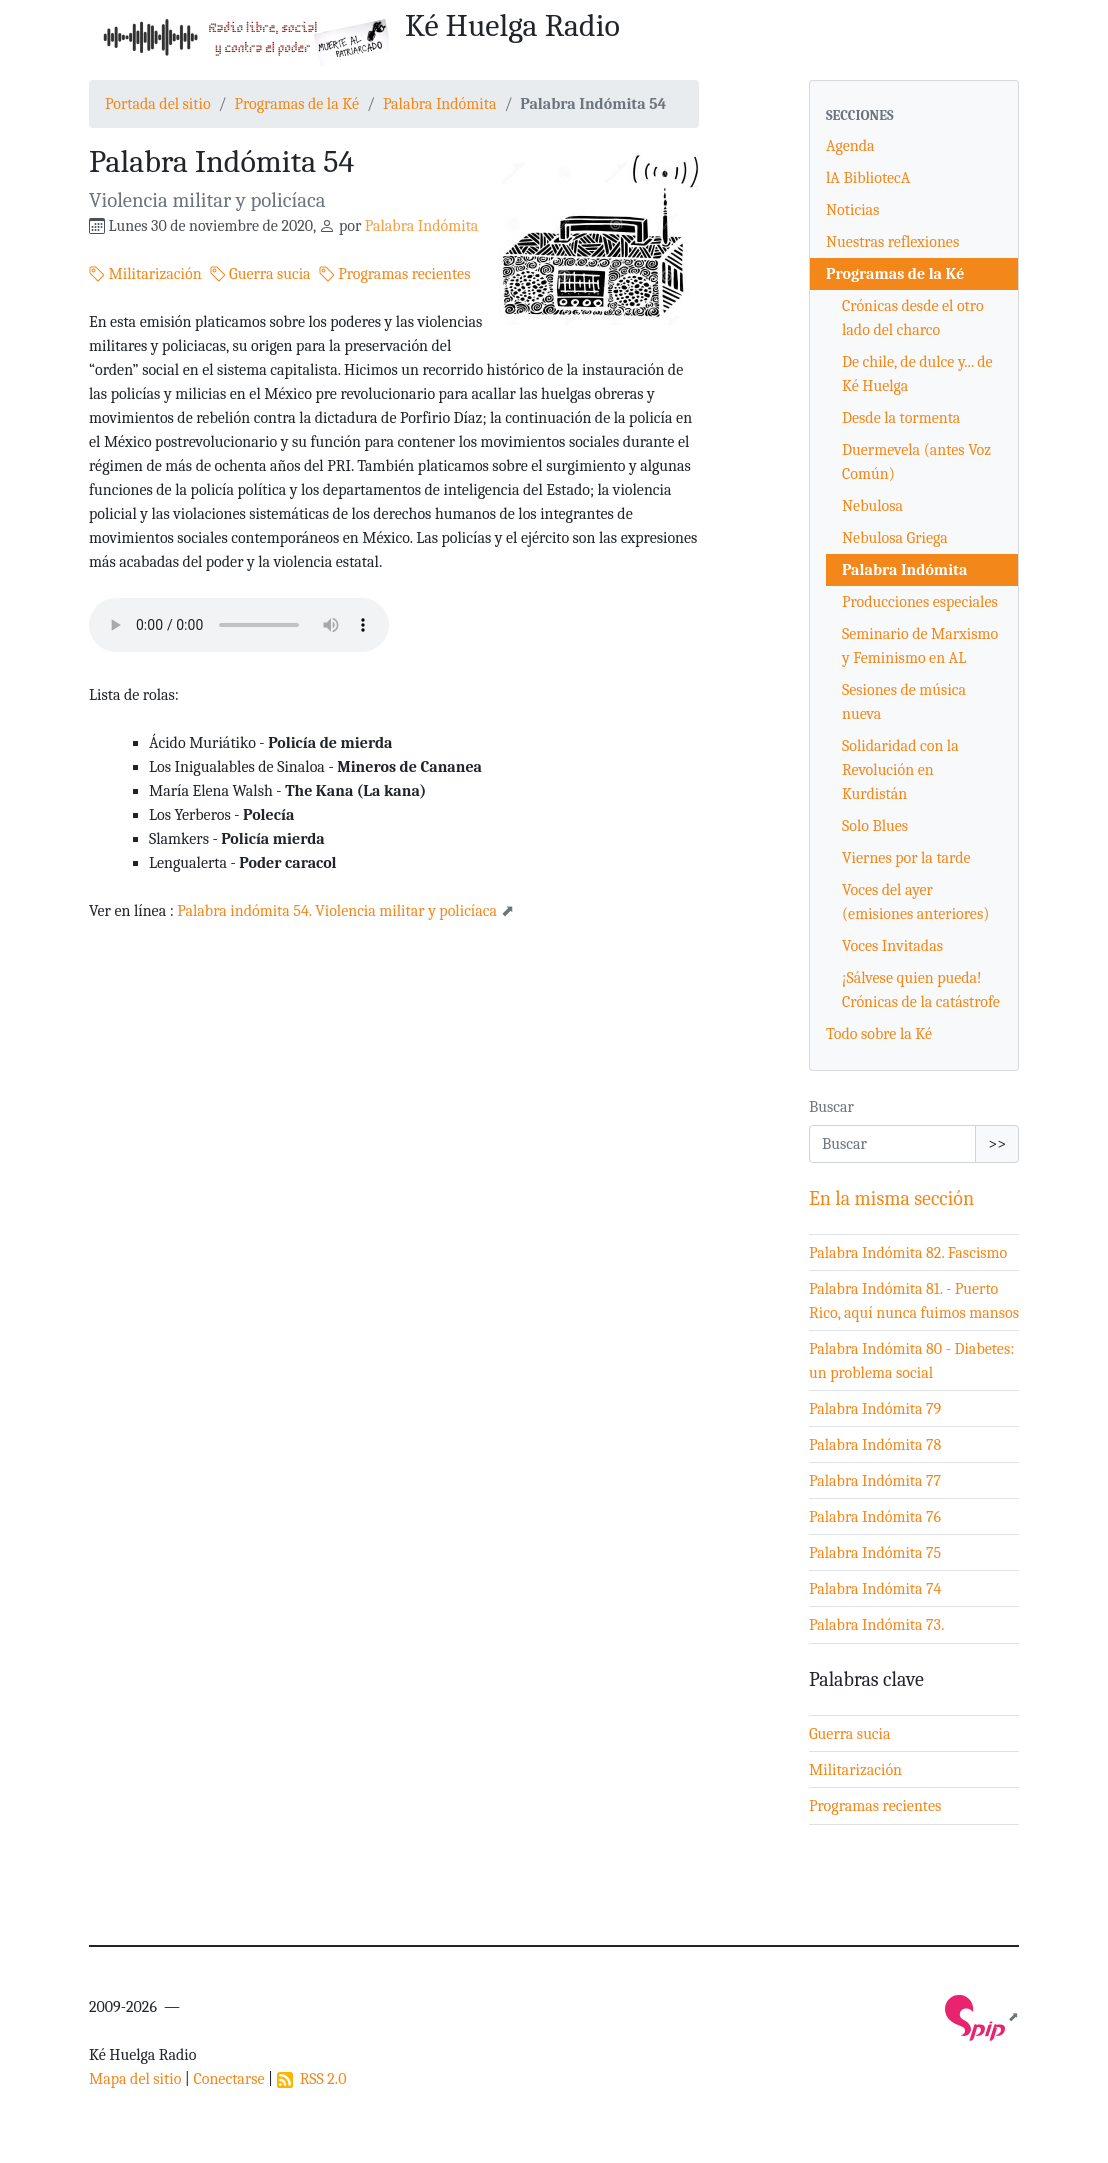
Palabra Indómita (440, 104)
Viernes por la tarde (906, 858)
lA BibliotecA (868, 178)
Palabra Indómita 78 (875, 1445)
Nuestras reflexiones (892, 242)
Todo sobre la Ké (879, 1034)
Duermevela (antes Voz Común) (916, 462)
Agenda (850, 146)
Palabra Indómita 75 (875, 1553)
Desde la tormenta (901, 418)
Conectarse (228, 2079)
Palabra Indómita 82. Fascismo (908, 1253)
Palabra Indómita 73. (876, 1625)
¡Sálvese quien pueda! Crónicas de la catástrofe (921, 990)
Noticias (852, 210)
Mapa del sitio (135, 2079)
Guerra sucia (260, 274)
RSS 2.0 (312, 2079)
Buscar (831, 1107)
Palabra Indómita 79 (875, 1409)
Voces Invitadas (892, 946)
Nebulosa (872, 506)
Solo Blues (875, 826)
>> (997, 1144)
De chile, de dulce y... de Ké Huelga (917, 374)
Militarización (145, 274)
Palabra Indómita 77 (875, 1481)
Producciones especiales (920, 602)
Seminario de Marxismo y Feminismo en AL (920, 646)
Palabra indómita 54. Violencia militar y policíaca (338, 911)
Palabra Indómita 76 (875, 1517)
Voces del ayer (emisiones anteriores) (915, 902)
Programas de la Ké (296, 104)
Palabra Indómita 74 (875, 1589)
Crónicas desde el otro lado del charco (913, 318)
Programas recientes (395, 274)
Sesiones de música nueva (904, 702)
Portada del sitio (158, 104)
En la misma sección (891, 1198)
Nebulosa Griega (895, 538)
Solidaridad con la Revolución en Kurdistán (900, 770)
